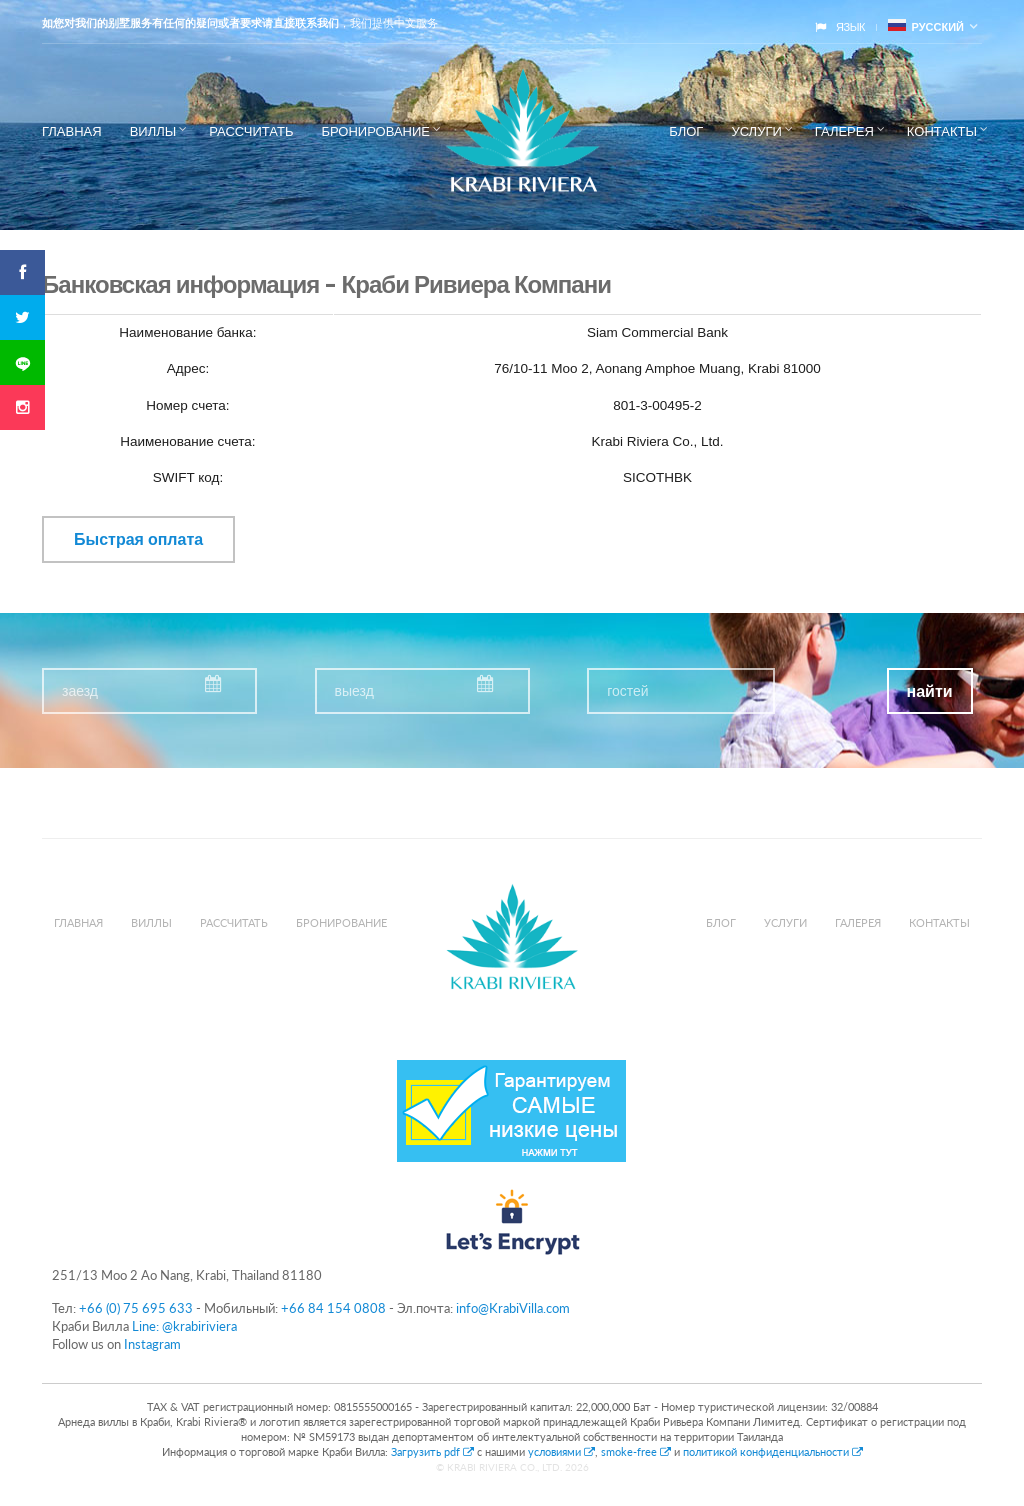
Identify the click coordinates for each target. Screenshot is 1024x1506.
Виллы (153, 131)
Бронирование (375, 131)
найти (930, 691)
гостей (627, 691)
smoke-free (636, 1451)
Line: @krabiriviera (184, 1326)
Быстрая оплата (138, 539)
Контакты (942, 131)
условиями (561, 1451)
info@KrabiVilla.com (513, 1308)
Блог (686, 131)
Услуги (756, 131)
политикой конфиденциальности (773, 1451)
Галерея (844, 131)
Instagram (152, 1344)
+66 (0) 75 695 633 (136, 1308)
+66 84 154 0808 (333, 1308)
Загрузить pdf (434, 1451)
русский (926, 26)
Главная (72, 131)
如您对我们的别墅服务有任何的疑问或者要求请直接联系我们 (190, 23)
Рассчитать (251, 131)
